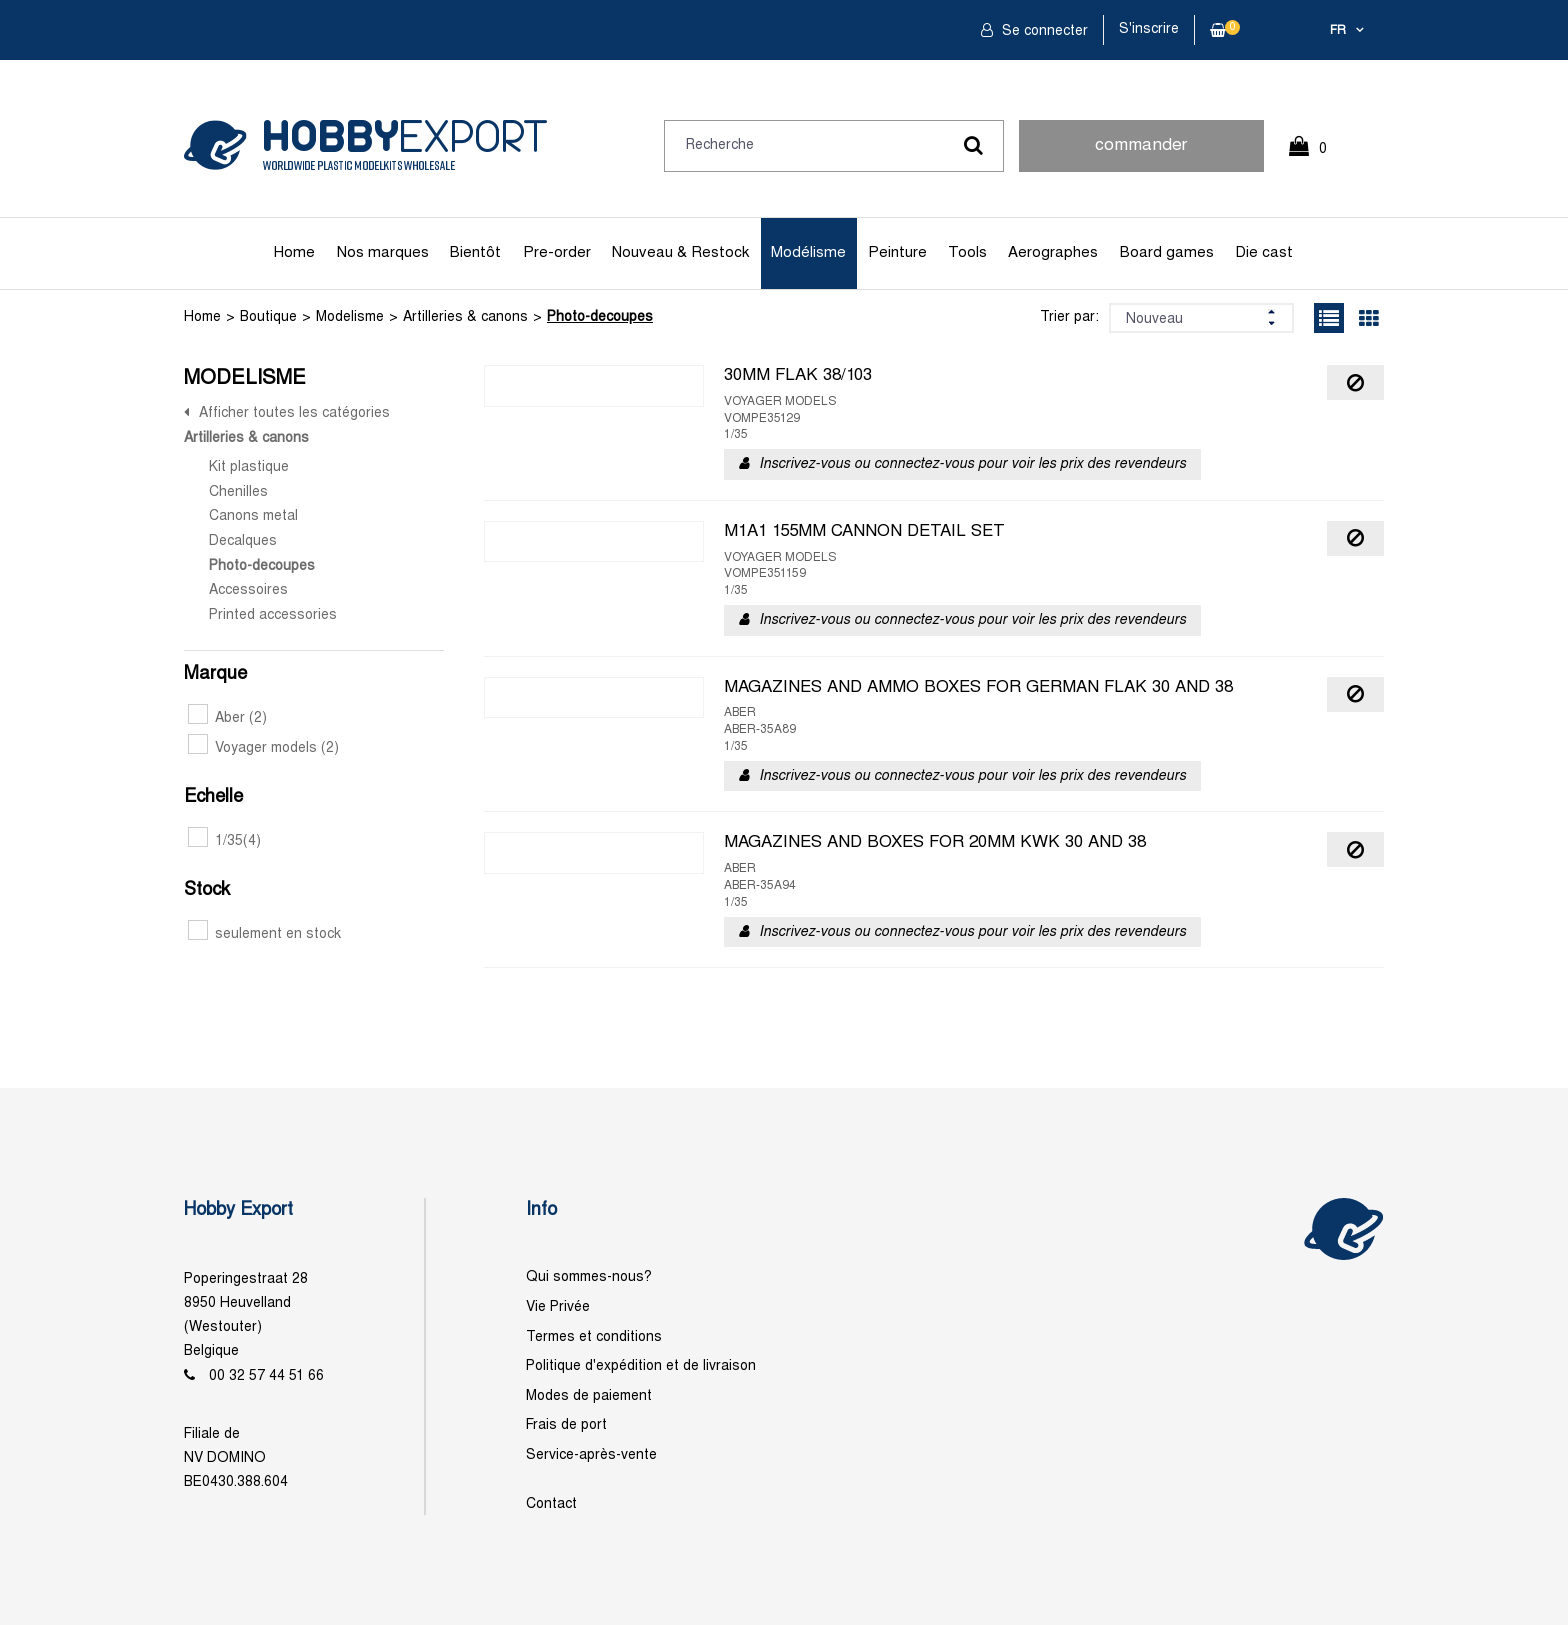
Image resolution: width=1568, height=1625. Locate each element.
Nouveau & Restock (680, 253)
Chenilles (238, 492)
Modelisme (350, 317)
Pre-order (557, 253)
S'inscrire (1149, 29)
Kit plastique (249, 467)
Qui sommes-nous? (589, 1277)
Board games (1167, 253)
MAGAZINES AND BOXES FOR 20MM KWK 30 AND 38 (935, 843)
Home (294, 253)
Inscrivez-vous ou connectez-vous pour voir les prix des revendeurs (972, 464)
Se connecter (1043, 31)
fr (1338, 31)
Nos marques (383, 253)
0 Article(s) (1318, 157)
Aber (227, 718)
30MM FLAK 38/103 (798, 376)
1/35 (224, 841)
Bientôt (475, 253)
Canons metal (253, 516)
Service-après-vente (591, 1455)
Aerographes (1053, 253)
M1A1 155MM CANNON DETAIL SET (864, 532)
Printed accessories (273, 615)
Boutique (268, 317)
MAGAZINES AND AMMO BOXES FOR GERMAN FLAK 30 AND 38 (978, 688)
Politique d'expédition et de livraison (641, 1366)
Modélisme (808, 253)
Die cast (1264, 253)
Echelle (213, 797)
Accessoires (248, 590)
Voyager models (263, 748)
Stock (207, 890)
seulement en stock (264, 934)
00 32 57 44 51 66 (266, 1376)
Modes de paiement (589, 1396)
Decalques (243, 541)
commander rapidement (1141, 155)
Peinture (897, 253)
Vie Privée (558, 1307)
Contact (551, 1504)
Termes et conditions (594, 1337)
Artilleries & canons (465, 317)
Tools (967, 253)
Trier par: (1069, 317)
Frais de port (566, 1425)
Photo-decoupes (600, 317)
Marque (215, 674)
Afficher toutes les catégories (294, 413)
